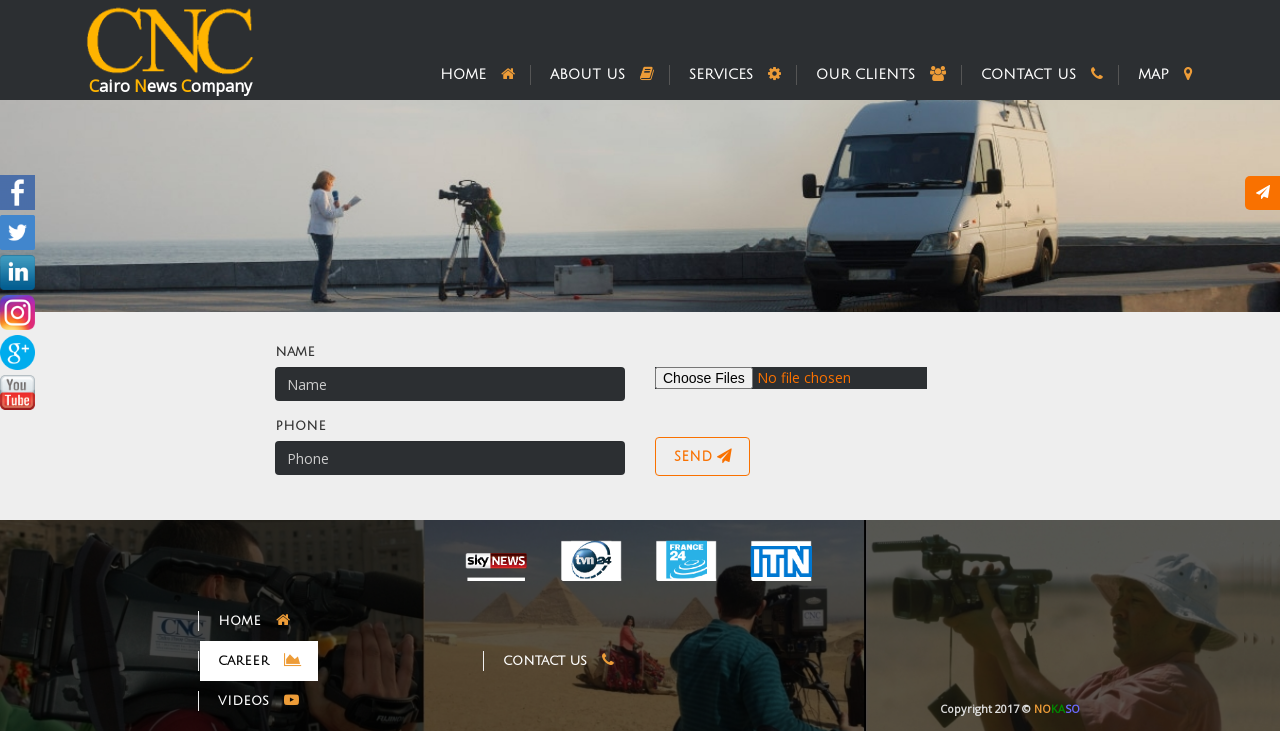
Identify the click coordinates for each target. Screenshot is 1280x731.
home (477, 74)
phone (300, 425)
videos (258, 700)
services (735, 74)
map (1165, 74)
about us (602, 74)
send (703, 456)
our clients (881, 74)
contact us (1042, 74)
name (295, 351)
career (259, 660)
